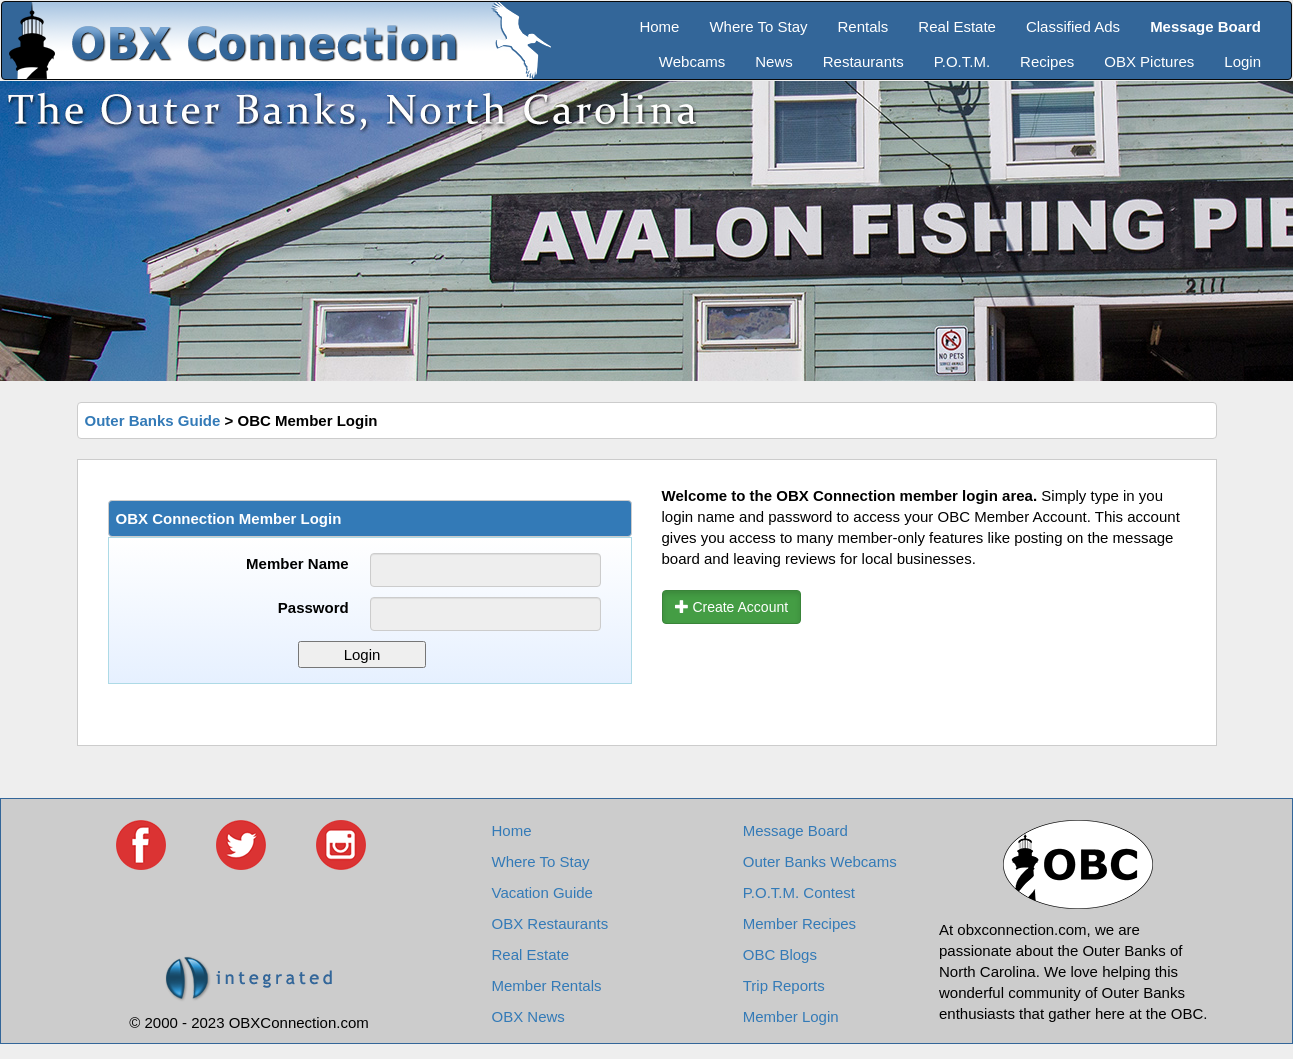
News (774, 61)
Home (659, 26)
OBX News (528, 1016)
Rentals (863, 26)
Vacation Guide (542, 892)
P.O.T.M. (962, 61)
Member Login (791, 1016)
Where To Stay (758, 26)
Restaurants (863, 61)
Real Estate (957, 26)
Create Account (732, 607)
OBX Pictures (1149, 61)
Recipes (1047, 61)
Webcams (692, 61)
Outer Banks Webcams (820, 861)
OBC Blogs (780, 954)
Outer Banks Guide (153, 420)
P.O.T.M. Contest (799, 892)
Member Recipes (799, 923)
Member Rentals (547, 985)
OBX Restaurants (550, 923)
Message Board (795, 830)
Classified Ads (1073, 26)
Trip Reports (784, 985)
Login (1242, 61)
